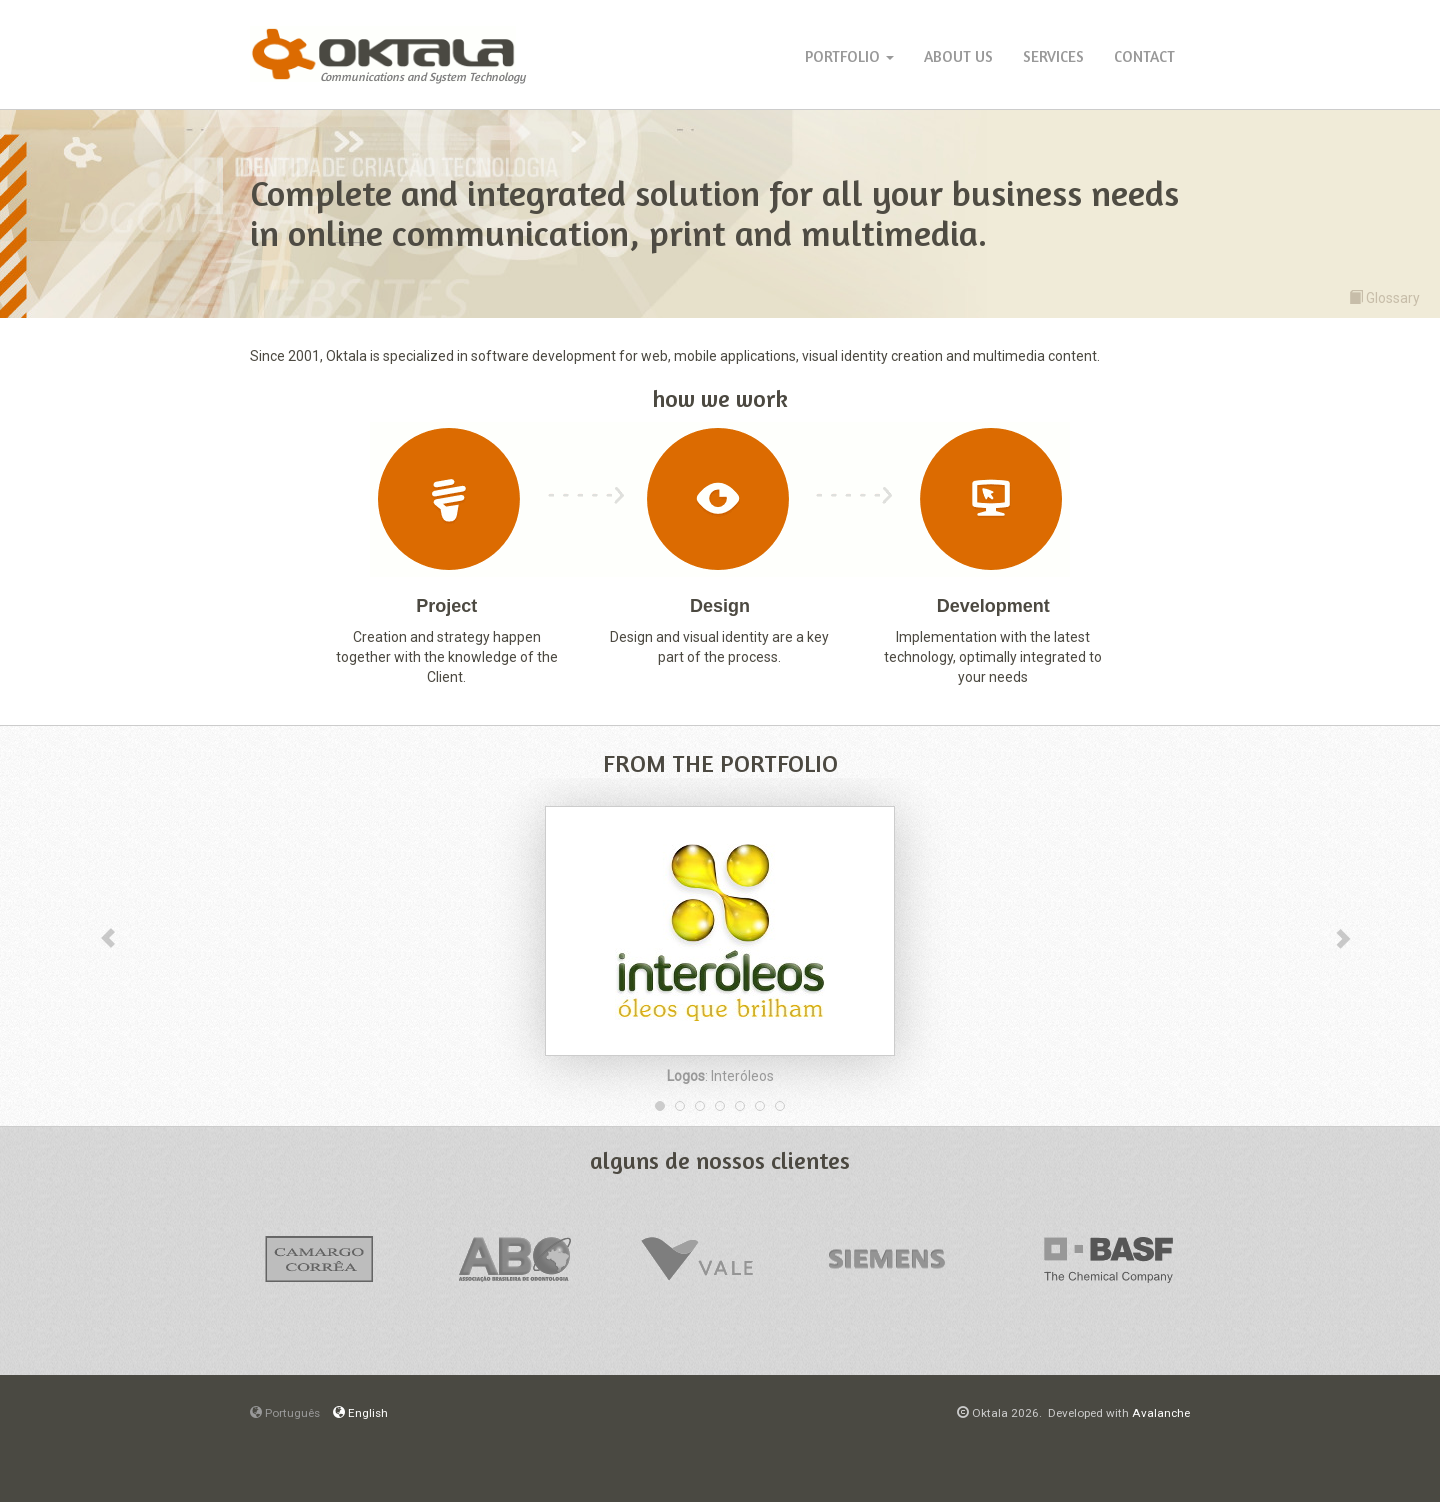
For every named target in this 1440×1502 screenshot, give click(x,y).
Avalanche (1161, 1413)
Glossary (1384, 297)
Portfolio (849, 56)
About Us (958, 56)
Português (285, 1413)
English (360, 1413)
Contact (1144, 56)
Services (1053, 56)
